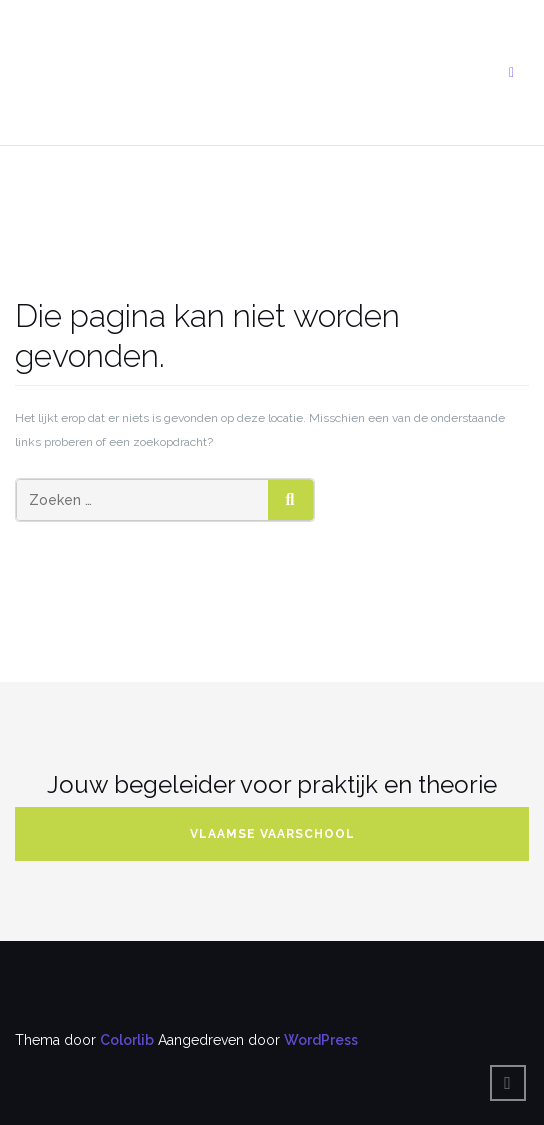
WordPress (321, 1040)
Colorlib (127, 1040)
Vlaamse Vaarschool (272, 834)
